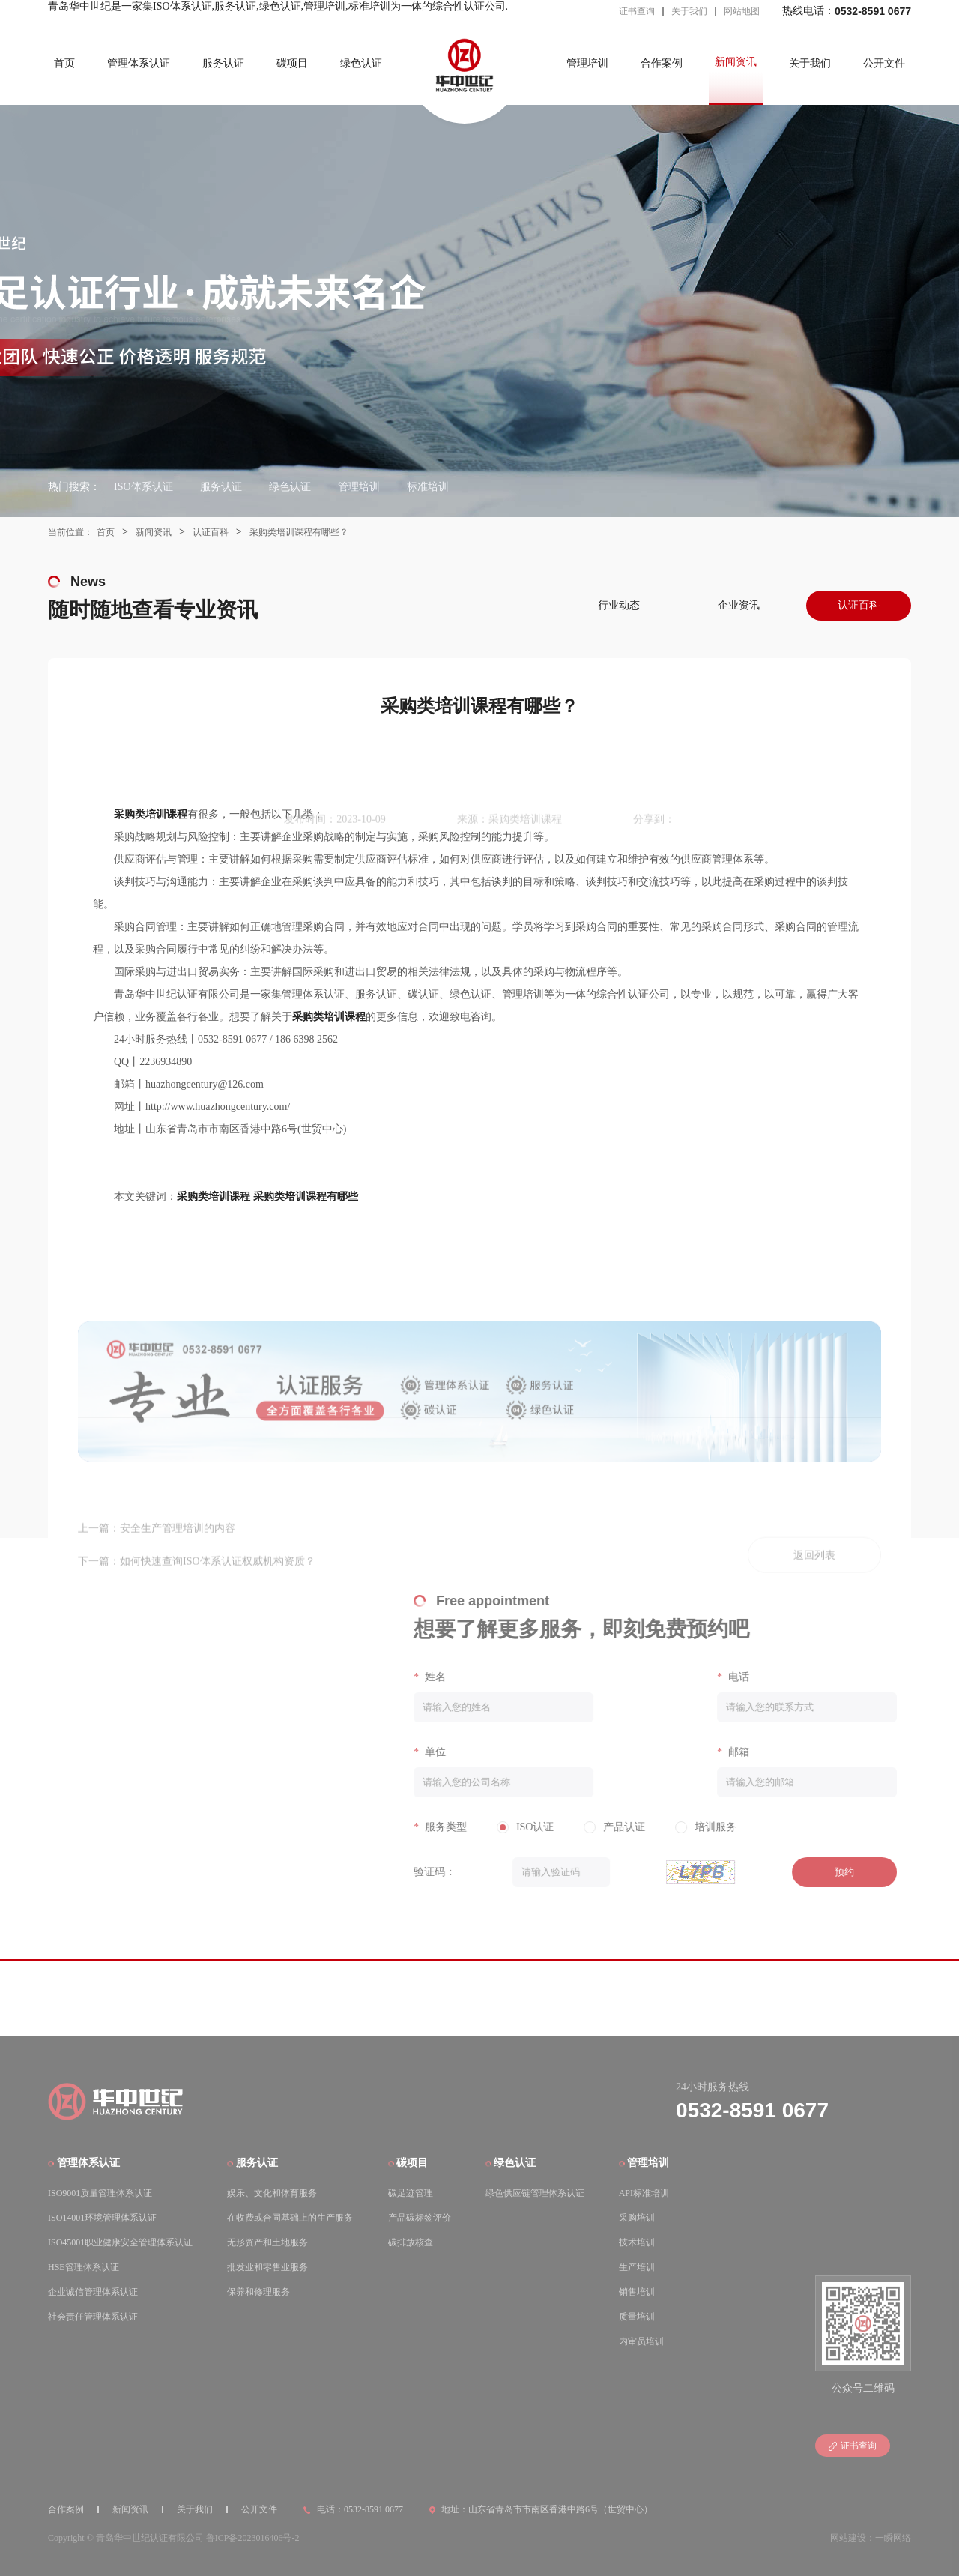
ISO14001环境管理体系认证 (102, 2215)
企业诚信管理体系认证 (93, 2289)
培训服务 (701, 1827)
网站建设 (848, 2535)
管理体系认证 (138, 63)
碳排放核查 (410, 2240)
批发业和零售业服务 (267, 2265)
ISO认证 (520, 1827)
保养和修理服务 (258, 2289)
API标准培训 (644, 2191)
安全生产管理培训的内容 (177, 1527)
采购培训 (637, 2215)
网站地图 (742, 11)
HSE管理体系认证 (83, 2265)
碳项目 (292, 63)
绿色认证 (361, 63)
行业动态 (619, 605)
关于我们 (689, 11)
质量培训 (637, 2314)
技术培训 (637, 2240)
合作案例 (662, 63)
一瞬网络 (893, 2535)
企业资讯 (739, 605)
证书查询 (637, 11)
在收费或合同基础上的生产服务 (290, 2215)
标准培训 (428, 486)
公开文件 (884, 63)
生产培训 (637, 2265)
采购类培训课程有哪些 (305, 1196)
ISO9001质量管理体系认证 (100, 2191)
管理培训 (587, 63)
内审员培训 (641, 2339)
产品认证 (610, 1827)
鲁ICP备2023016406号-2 (253, 2535)
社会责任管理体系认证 (93, 2314)
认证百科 (211, 532)
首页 (64, 63)
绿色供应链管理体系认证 (534, 2191)
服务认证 (223, 63)
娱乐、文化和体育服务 (272, 2191)
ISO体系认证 (143, 486)
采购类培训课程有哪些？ (298, 532)
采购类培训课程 (213, 1196)
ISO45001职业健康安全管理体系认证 (120, 2240)
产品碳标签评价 (419, 2215)
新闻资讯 (736, 61)
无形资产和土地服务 (267, 2240)
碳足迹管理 (410, 2191)
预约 (829, 1871)
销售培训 (637, 2289)
